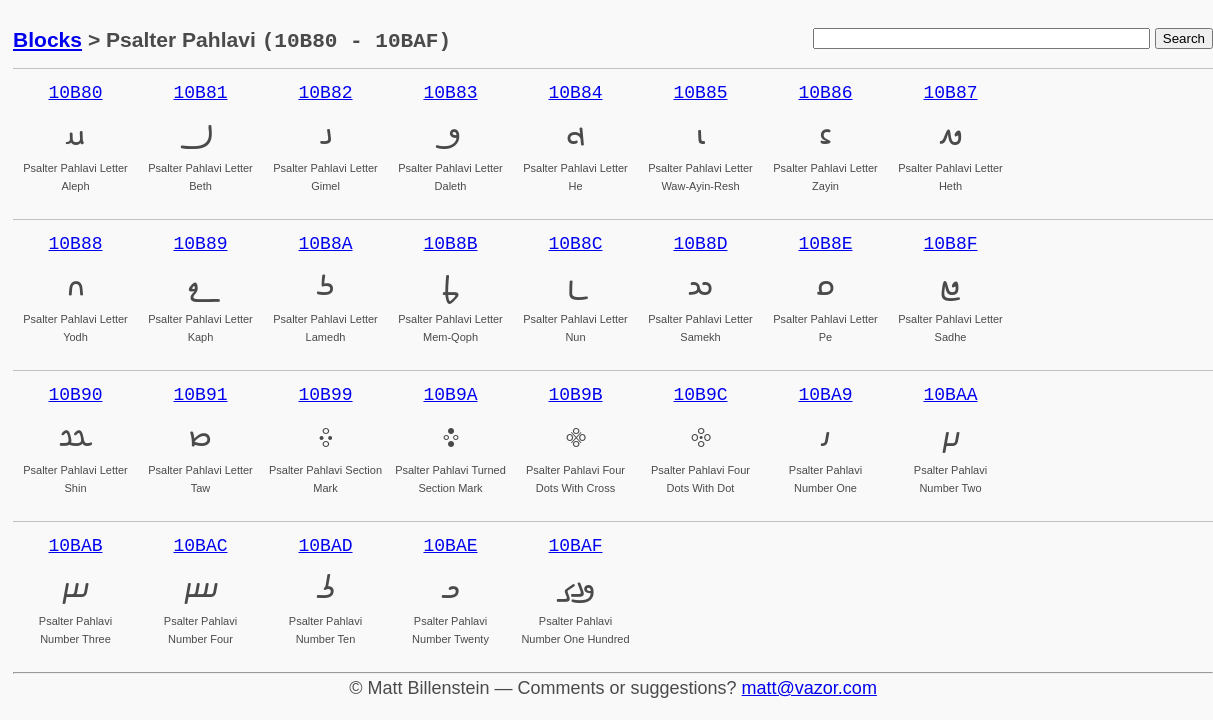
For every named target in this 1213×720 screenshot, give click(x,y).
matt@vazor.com (809, 688)
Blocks (47, 40)
